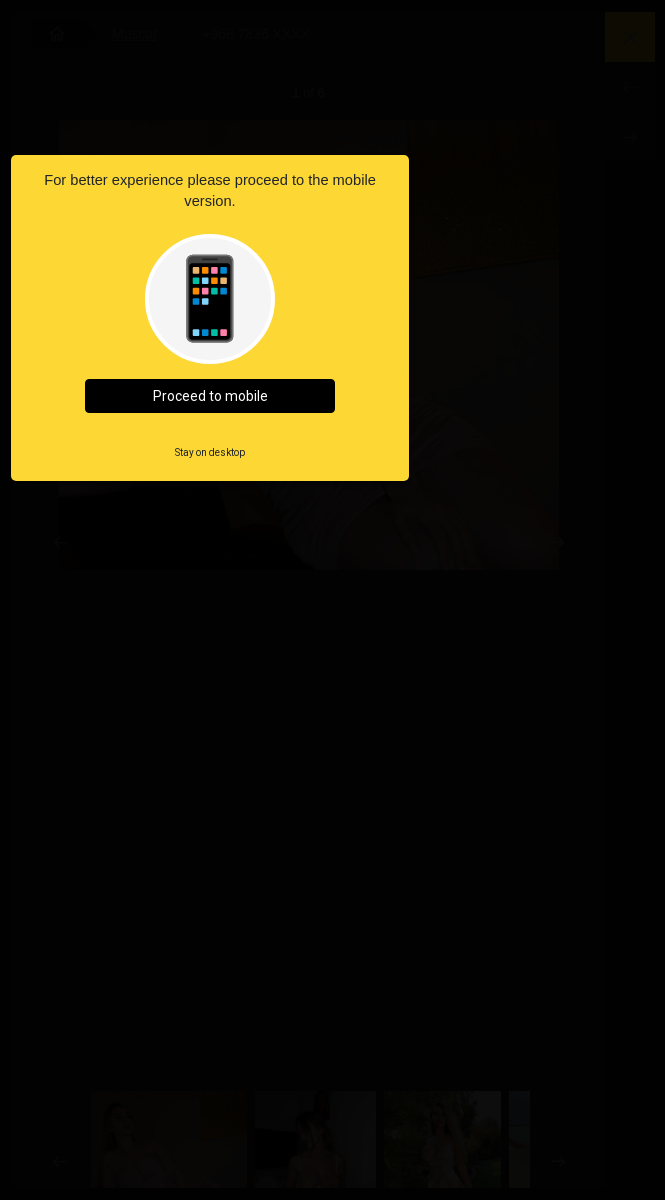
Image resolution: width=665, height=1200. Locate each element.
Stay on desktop (210, 452)
